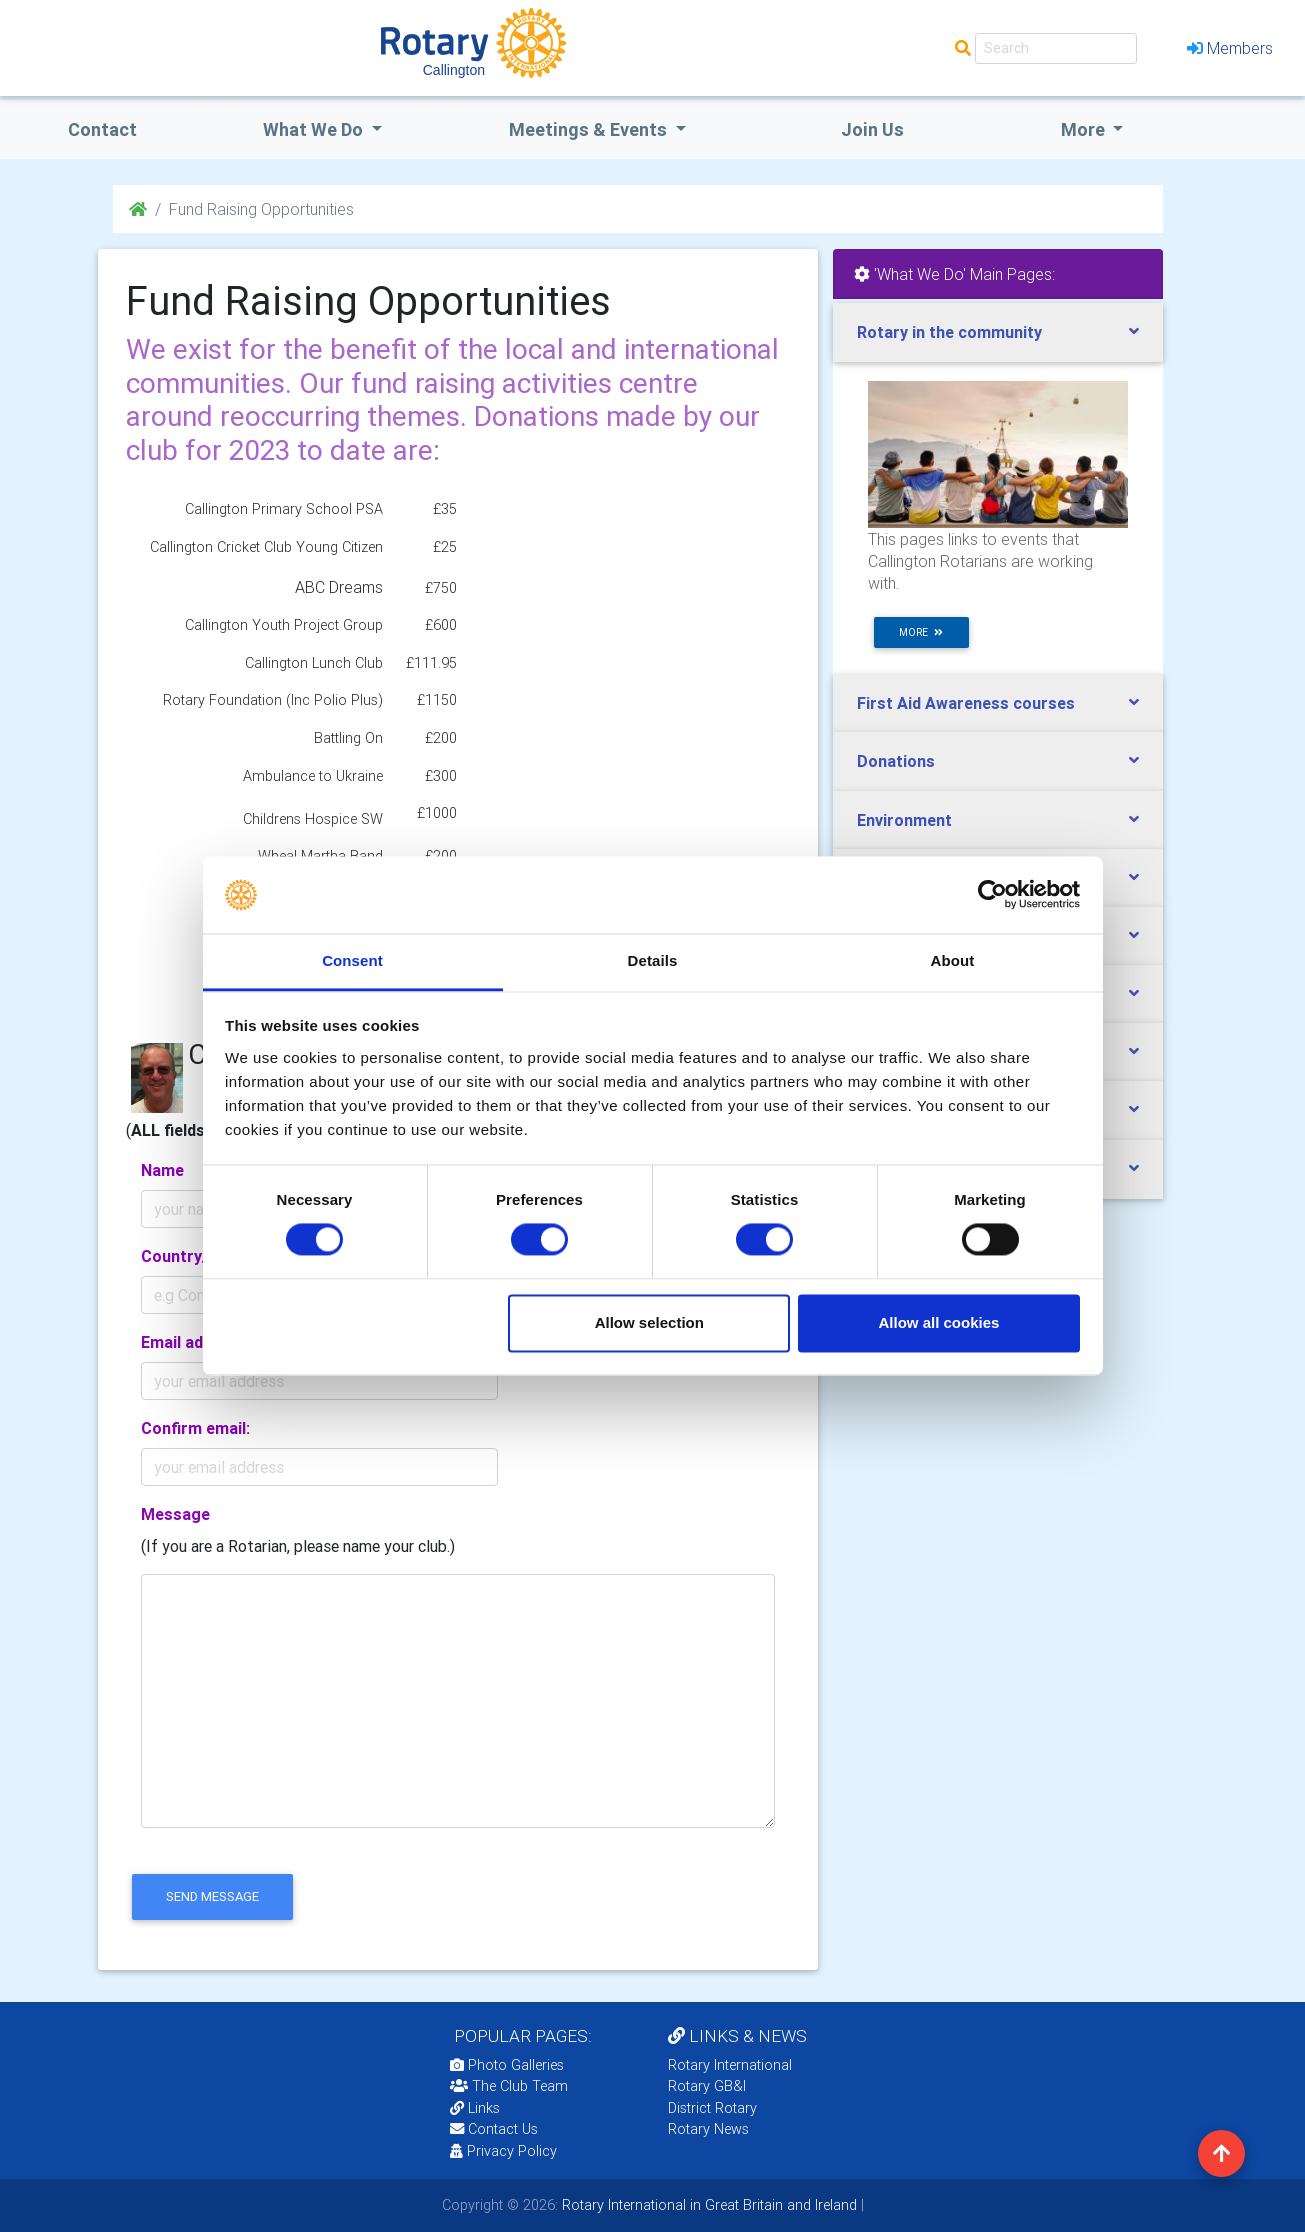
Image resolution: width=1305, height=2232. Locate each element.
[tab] (998, 332)
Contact (102, 129)
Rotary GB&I (707, 2086)
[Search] (1056, 48)
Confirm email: (195, 1428)
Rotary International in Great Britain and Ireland (707, 2205)
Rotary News (708, 2129)
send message (212, 1896)
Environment (904, 820)
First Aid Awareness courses (966, 703)
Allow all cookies (938, 1322)
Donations (896, 761)
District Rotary (712, 2108)
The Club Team (509, 2086)
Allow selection (649, 1322)
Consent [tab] (352, 960)
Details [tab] (653, 960)
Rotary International (730, 2065)
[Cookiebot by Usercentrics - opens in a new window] (992, 895)
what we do (315, 129)
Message (175, 1514)
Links (475, 2108)
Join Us (872, 129)
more (921, 632)
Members (1230, 48)
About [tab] (953, 960)
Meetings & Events (590, 129)
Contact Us (494, 2129)
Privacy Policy (503, 2151)
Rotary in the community (949, 332)
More (1085, 129)
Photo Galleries (507, 2065)
